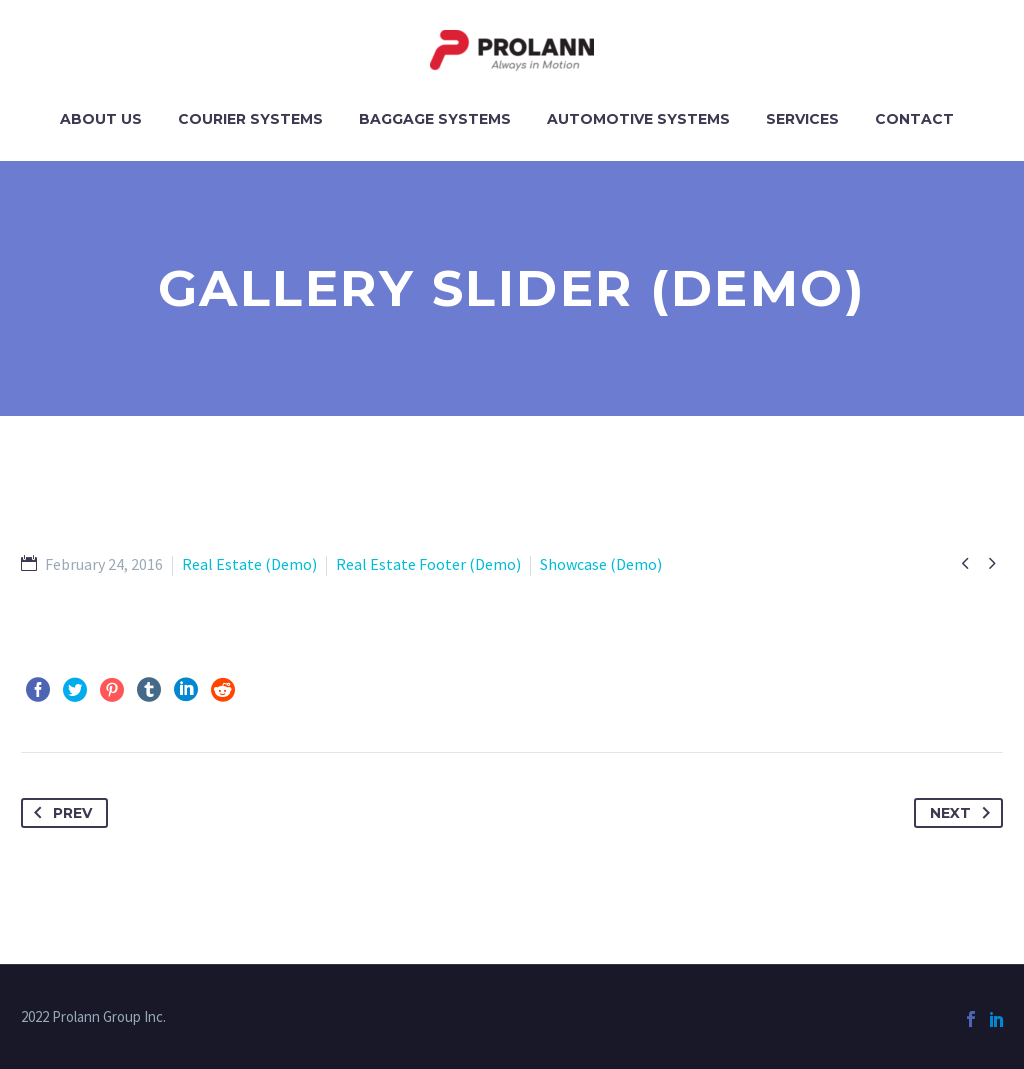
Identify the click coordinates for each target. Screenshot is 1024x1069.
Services (802, 119)
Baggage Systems (435, 119)
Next (964, 813)
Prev (59, 813)
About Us (101, 119)
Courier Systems (250, 119)
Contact (914, 119)
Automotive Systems (638, 119)
